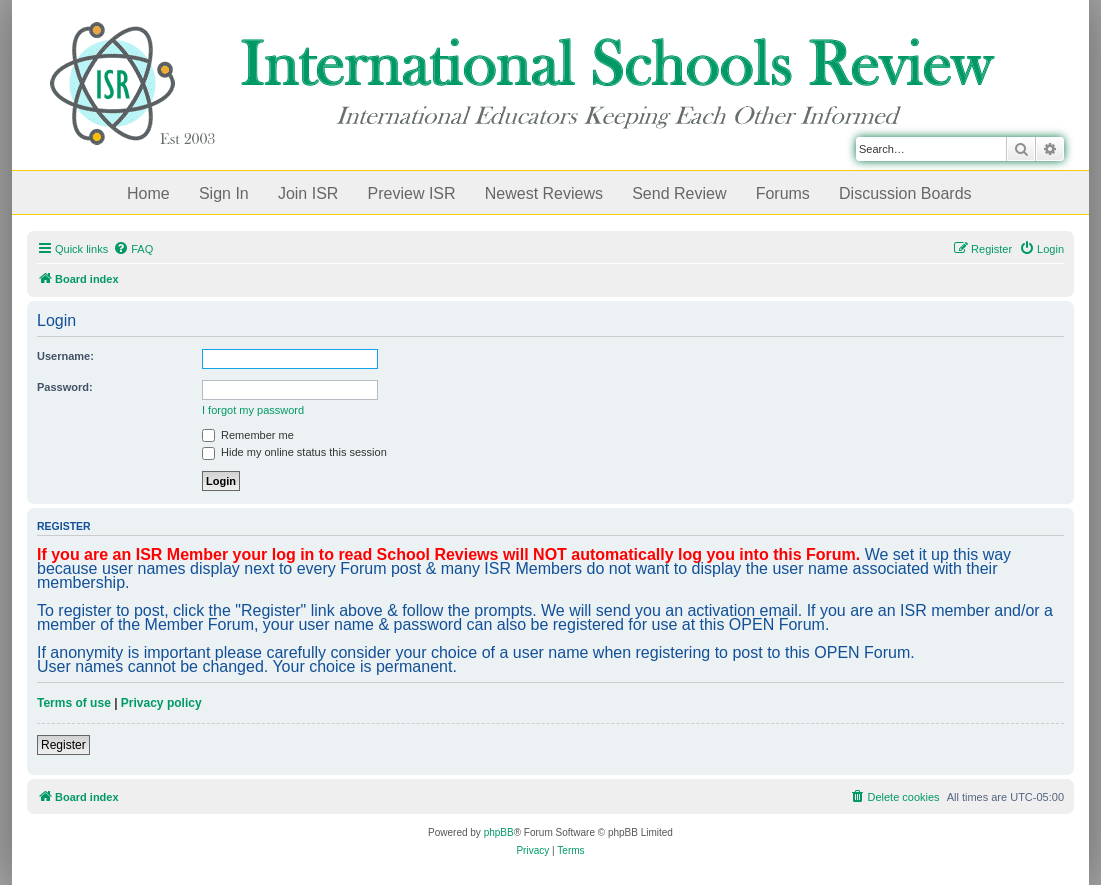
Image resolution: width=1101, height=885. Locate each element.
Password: (65, 387)
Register (63, 745)
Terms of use (74, 703)
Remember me (248, 435)
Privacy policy (161, 703)
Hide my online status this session (294, 452)
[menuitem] (133, 249)
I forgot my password (253, 410)
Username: (65, 356)
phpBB (499, 832)
